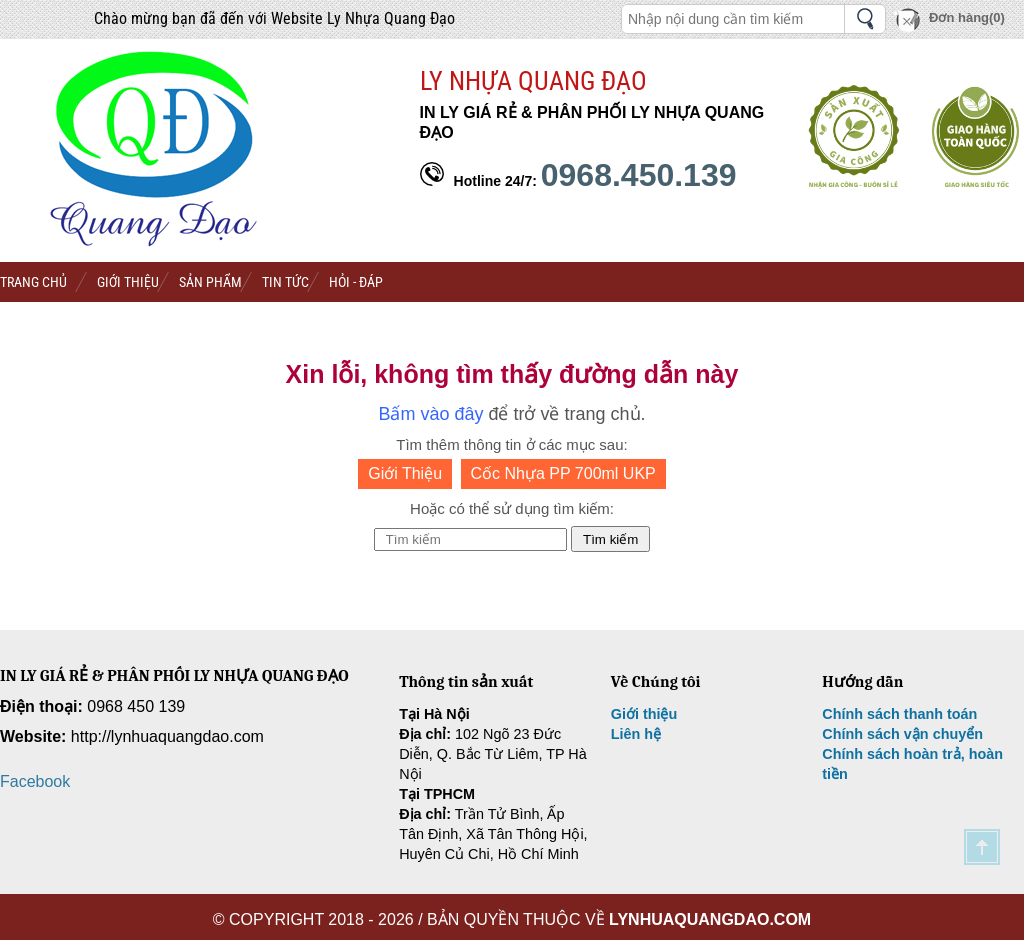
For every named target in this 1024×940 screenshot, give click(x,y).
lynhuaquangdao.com (710, 919)
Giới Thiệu (405, 473)
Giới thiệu (644, 714)
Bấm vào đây (430, 414)
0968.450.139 (639, 175)
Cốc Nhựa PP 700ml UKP (563, 473)
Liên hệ (636, 734)
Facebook (35, 781)
